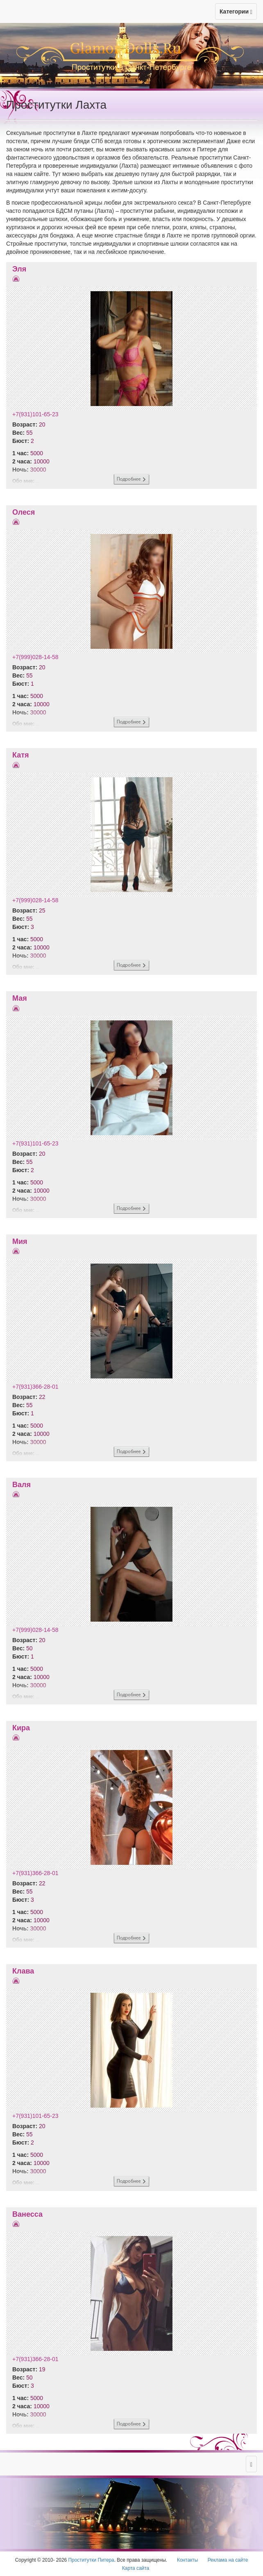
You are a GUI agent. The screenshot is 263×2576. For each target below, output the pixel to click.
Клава (23, 1971)
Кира (21, 1728)
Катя (20, 755)
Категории (236, 11)
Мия (19, 1241)
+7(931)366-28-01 (35, 1386)
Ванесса (27, 2214)
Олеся (23, 512)
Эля (19, 269)
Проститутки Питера (91, 2560)
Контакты (187, 2560)
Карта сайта (135, 2568)
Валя (21, 1485)
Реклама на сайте (228, 2560)
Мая (19, 998)
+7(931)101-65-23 (35, 414)
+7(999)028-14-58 (35, 657)
